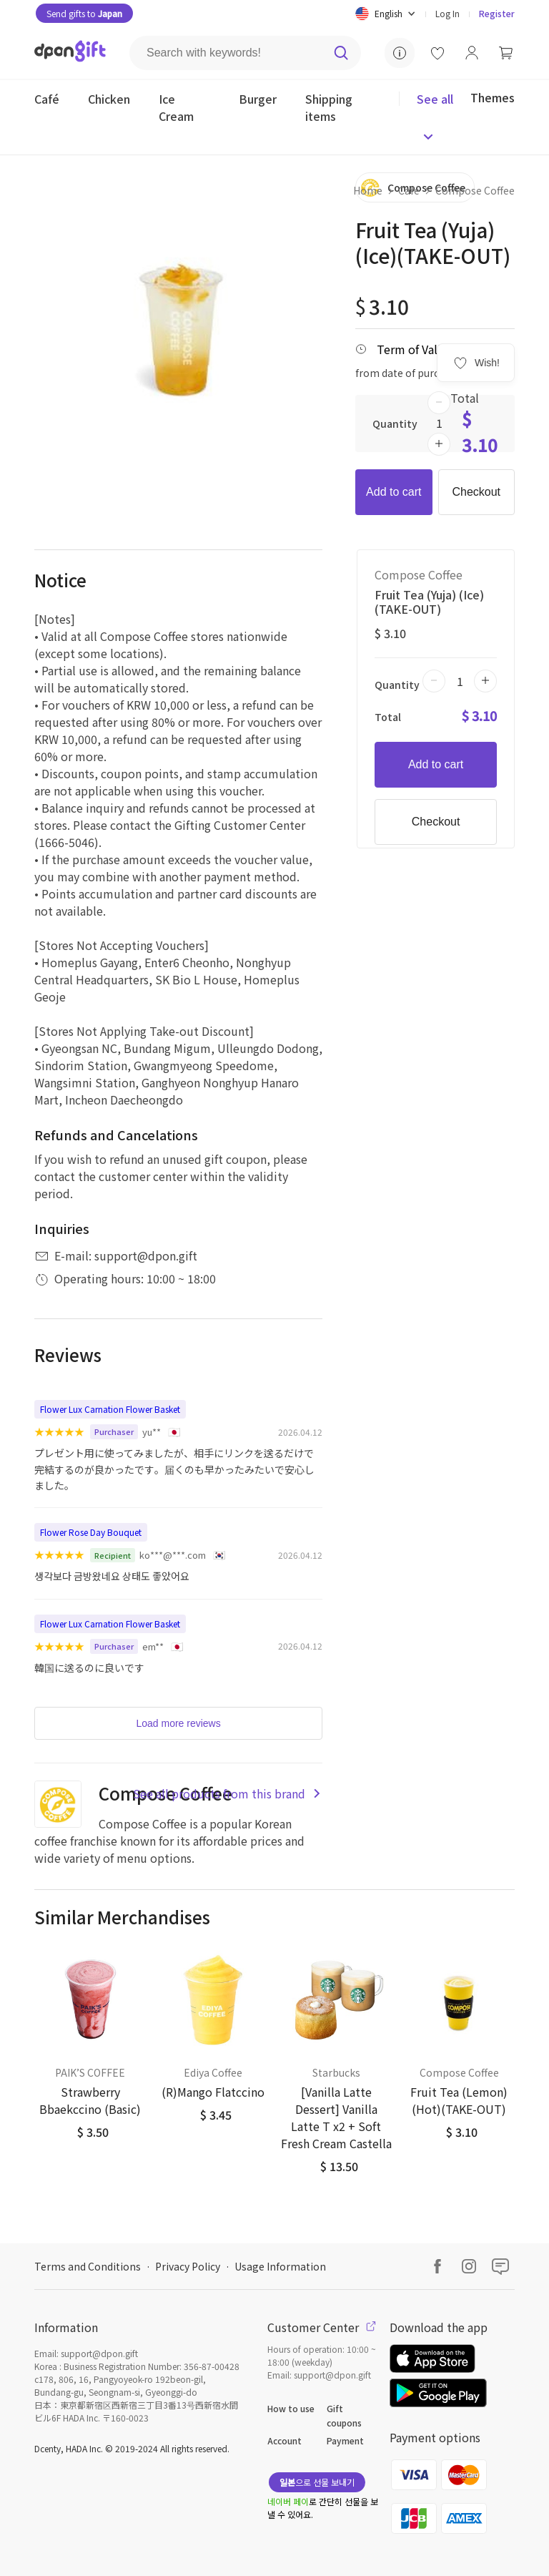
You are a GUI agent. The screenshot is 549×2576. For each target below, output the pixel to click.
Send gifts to (84, 13)
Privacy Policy (187, 2266)
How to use (291, 2408)
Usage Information (280, 2266)
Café (409, 190)
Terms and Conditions (87, 2266)
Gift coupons (344, 2415)
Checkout (476, 492)
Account (284, 2440)
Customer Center (321, 2327)
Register (497, 13)
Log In (447, 13)
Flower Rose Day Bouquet (91, 1532)
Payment (345, 2440)
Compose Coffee (475, 190)
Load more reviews (178, 1723)
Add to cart (393, 492)
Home (367, 190)
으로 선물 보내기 (317, 2482)
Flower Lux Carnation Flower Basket (110, 1409)
